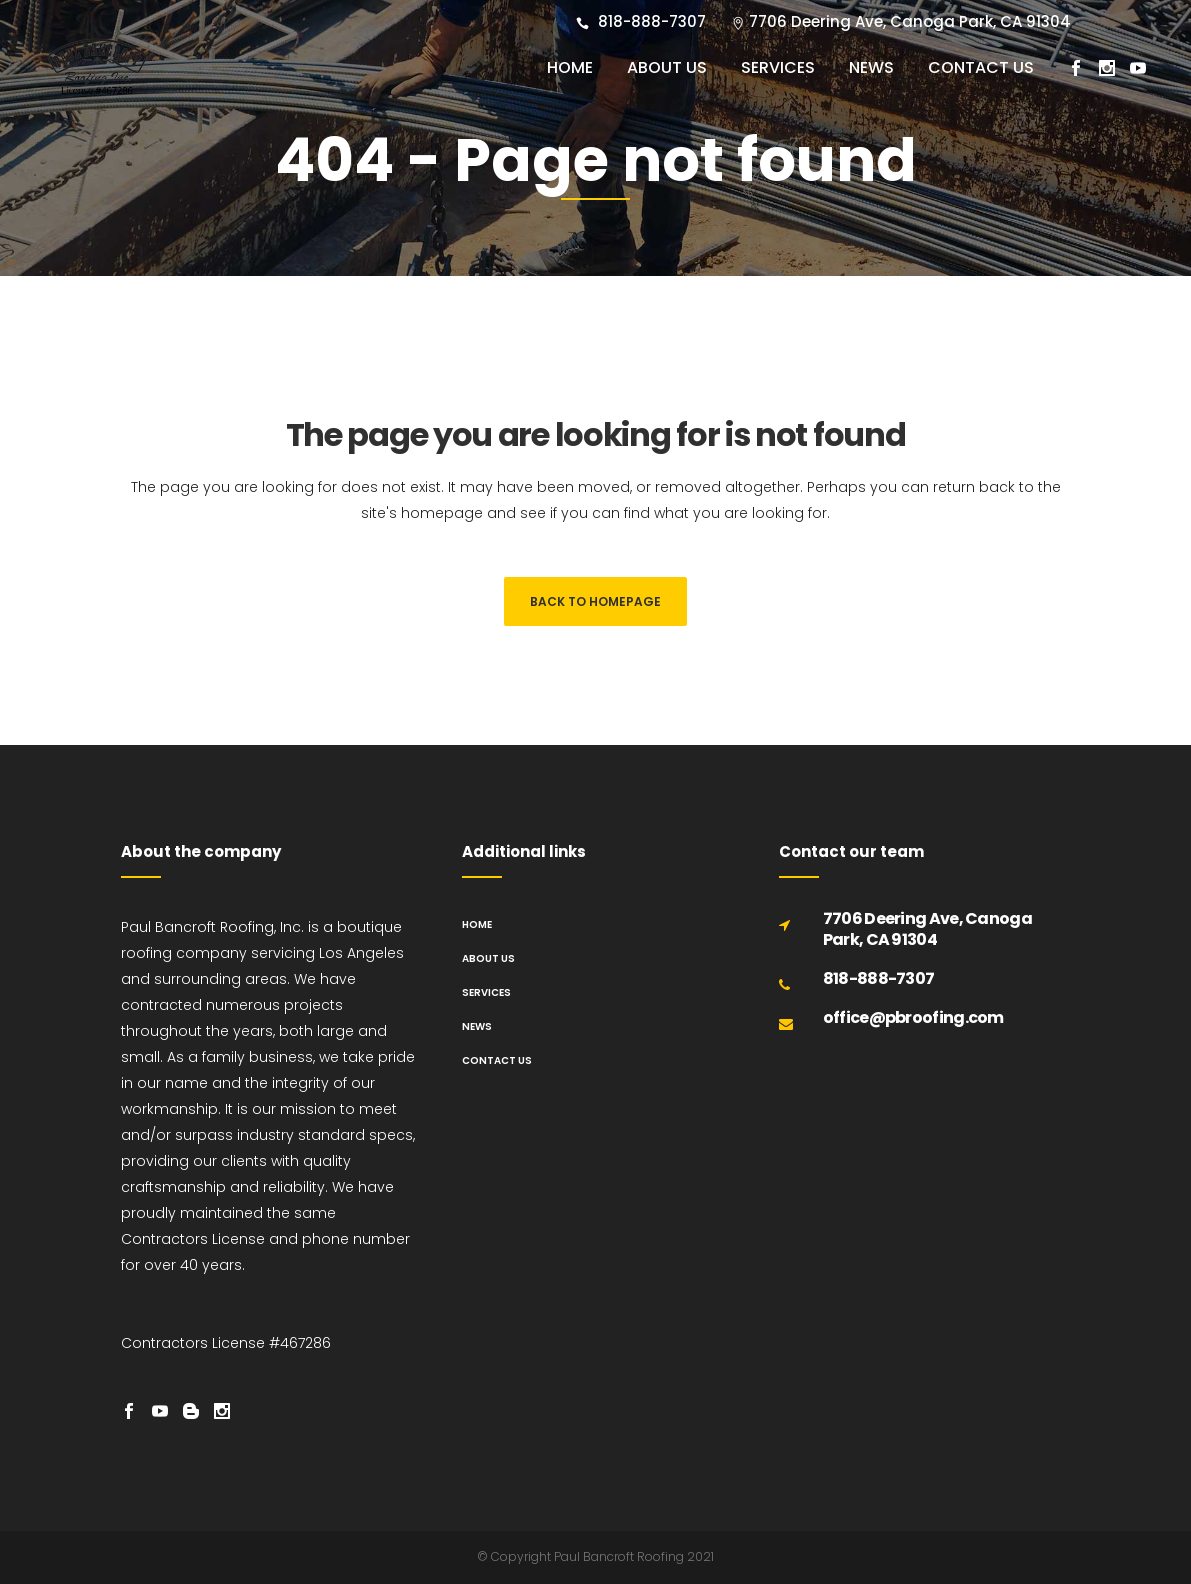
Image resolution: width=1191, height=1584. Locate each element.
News (477, 1026)
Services (486, 992)
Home (477, 924)
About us (488, 958)
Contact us (497, 1060)
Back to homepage (595, 601)
